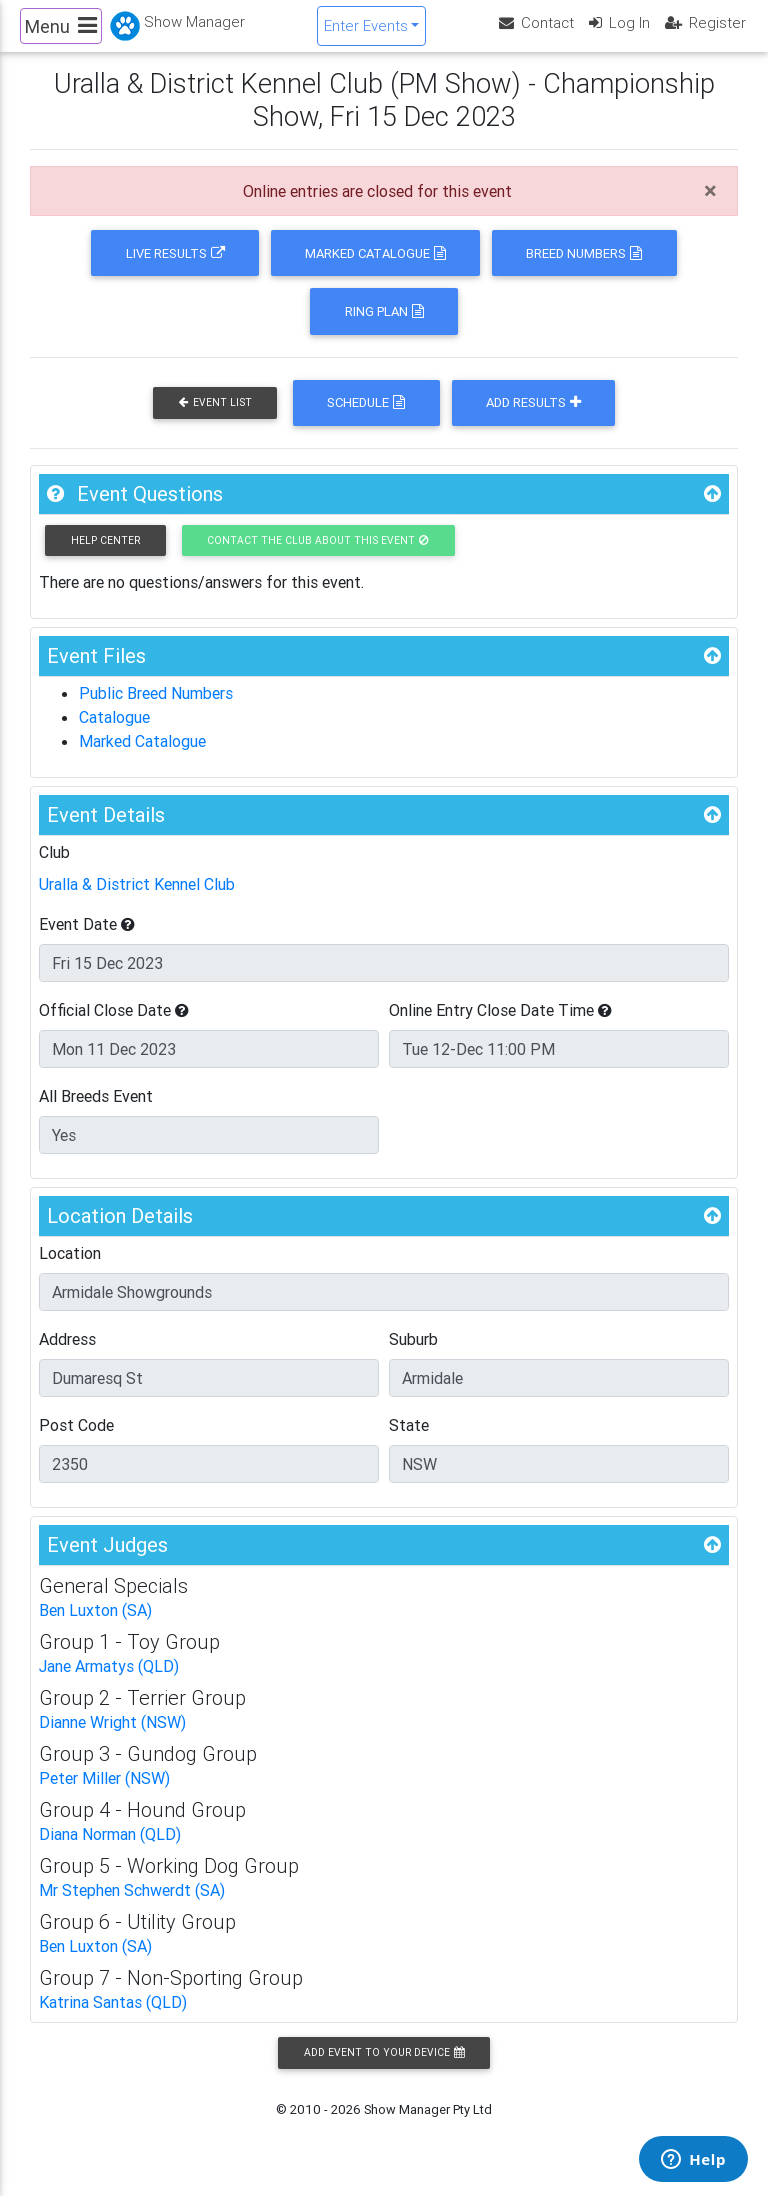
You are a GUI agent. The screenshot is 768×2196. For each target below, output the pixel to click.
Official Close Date (114, 1027)
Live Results (175, 269)
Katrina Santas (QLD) (113, 2019)
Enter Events (366, 33)
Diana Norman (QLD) (110, 1851)
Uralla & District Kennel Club (137, 901)
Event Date (87, 941)
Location (70, 1270)
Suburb (413, 1356)
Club (54, 869)
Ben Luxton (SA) (95, 1627)
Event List (215, 419)
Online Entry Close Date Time (500, 1027)
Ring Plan (384, 328)
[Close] (710, 208)
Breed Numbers (584, 269)
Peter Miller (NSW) (104, 1795)
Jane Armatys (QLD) (109, 1683)
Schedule (366, 419)
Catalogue (114, 734)
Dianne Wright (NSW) (112, 1739)
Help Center (105, 557)
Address (67, 1356)
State (409, 1442)
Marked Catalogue (375, 269)
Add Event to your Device (384, 2069)
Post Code (76, 1442)
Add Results (533, 419)
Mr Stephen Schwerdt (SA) (132, 1907)
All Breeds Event (96, 1113)
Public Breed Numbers (156, 710)
